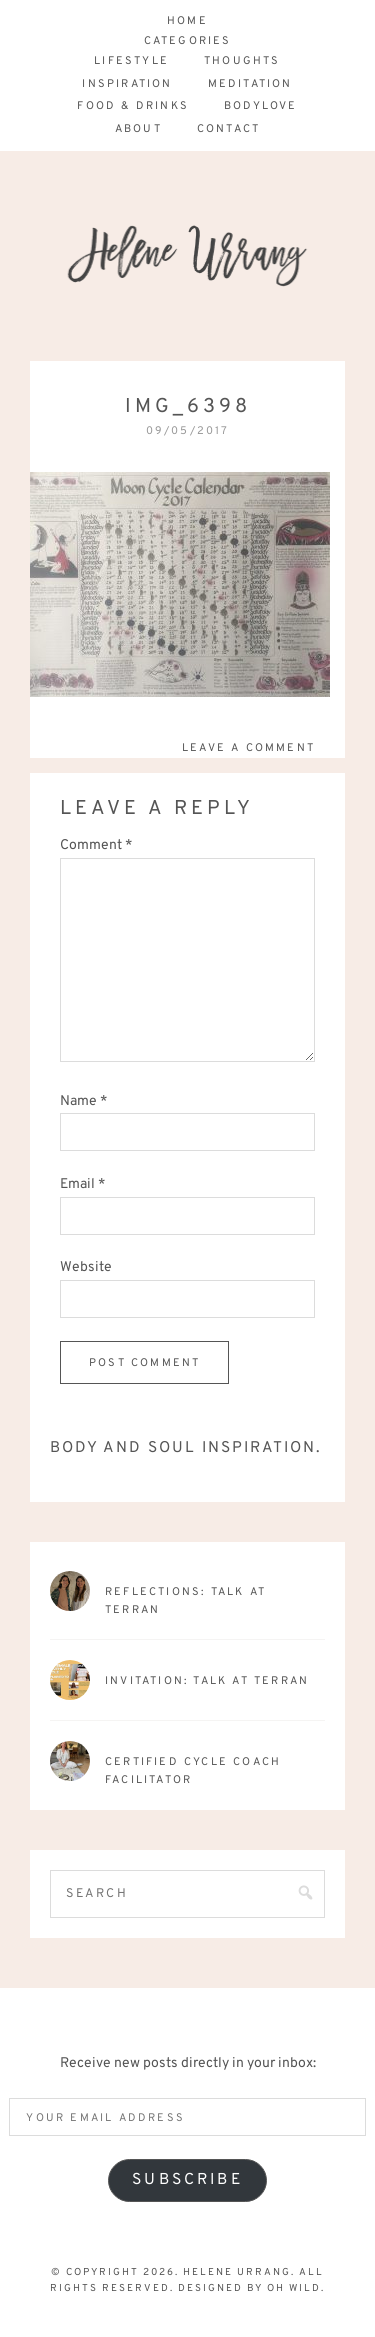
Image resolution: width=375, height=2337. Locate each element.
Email (82, 1184)
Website (86, 1267)
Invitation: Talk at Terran (207, 1681)
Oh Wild (294, 2288)
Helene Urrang (187, 291)
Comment (96, 845)
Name (83, 1101)
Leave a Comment (248, 748)
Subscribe (187, 2180)
